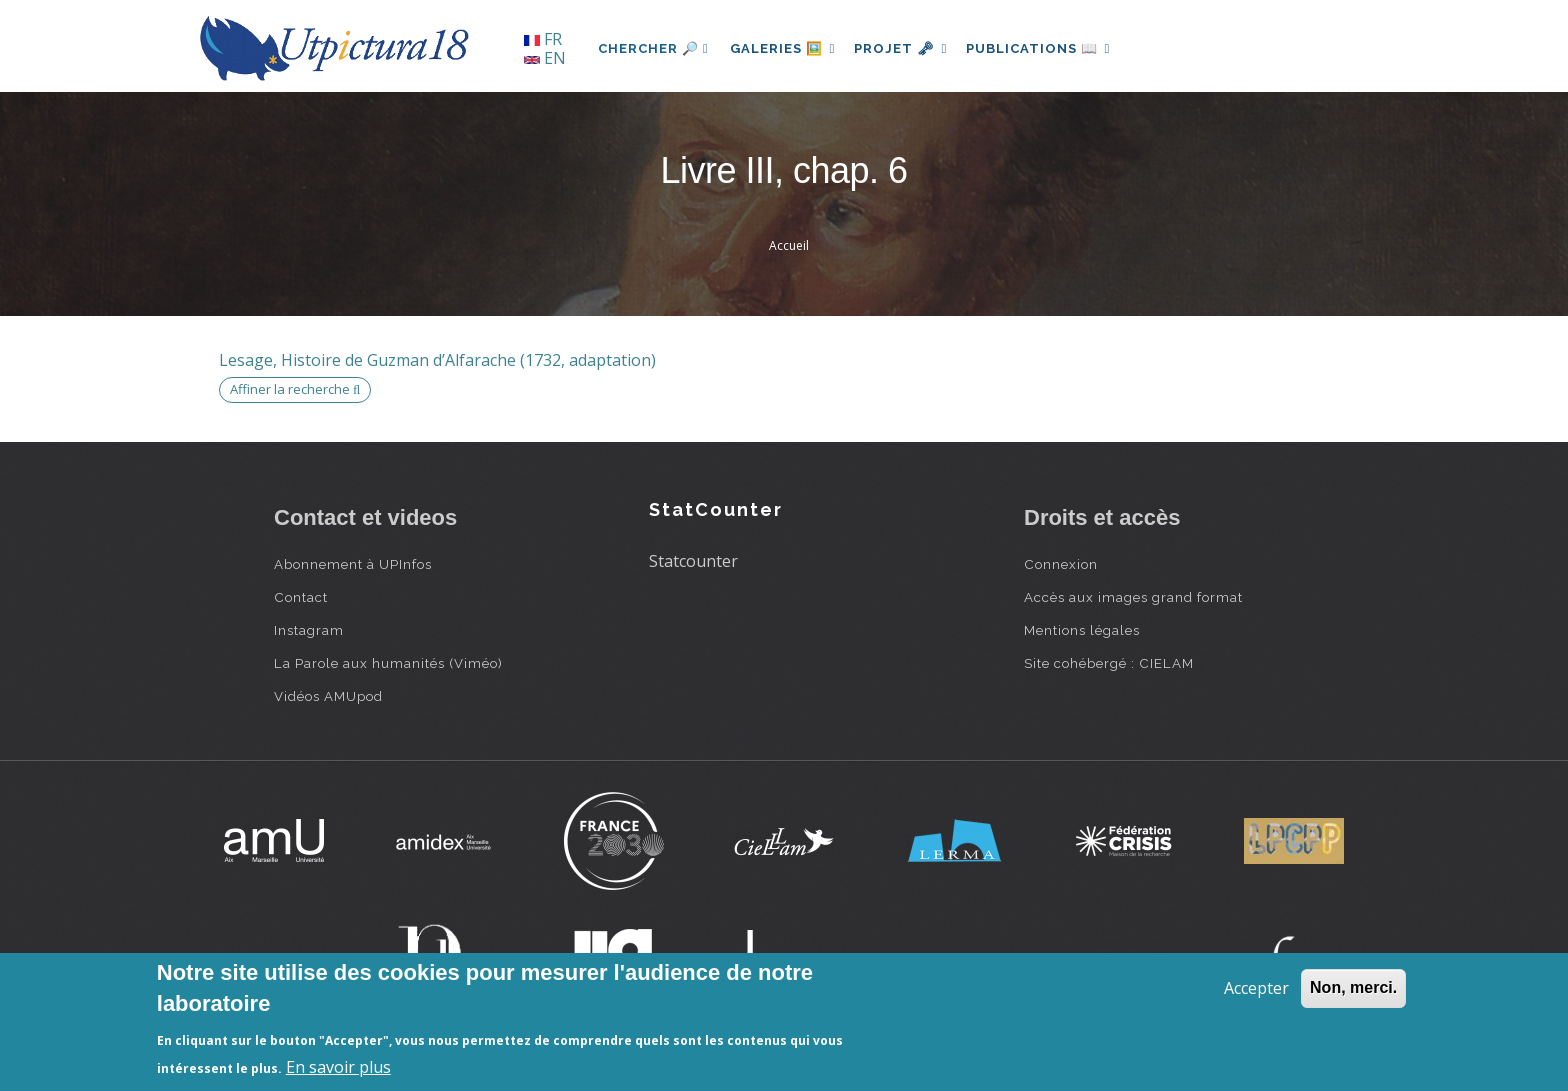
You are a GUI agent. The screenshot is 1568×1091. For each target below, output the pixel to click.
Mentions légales (1082, 630)
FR (543, 39)
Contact (301, 597)
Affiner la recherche (295, 389)
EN (545, 58)
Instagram (309, 630)
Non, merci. (1353, 987)
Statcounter (693, 561)
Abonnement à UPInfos (353, 564)
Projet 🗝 (908, 48)
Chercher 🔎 (653, 48)
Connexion (1061, 564)
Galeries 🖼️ (785, 48)
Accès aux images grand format (1133, 597)
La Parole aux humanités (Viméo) (388, 663)
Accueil (789, 245)
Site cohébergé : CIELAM (1109, 663)
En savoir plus (338, 1067)
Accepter (1256, 988)
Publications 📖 (1050, 48)
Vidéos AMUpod (328, 696)
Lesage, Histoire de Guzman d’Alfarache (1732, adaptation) (437, 360)
